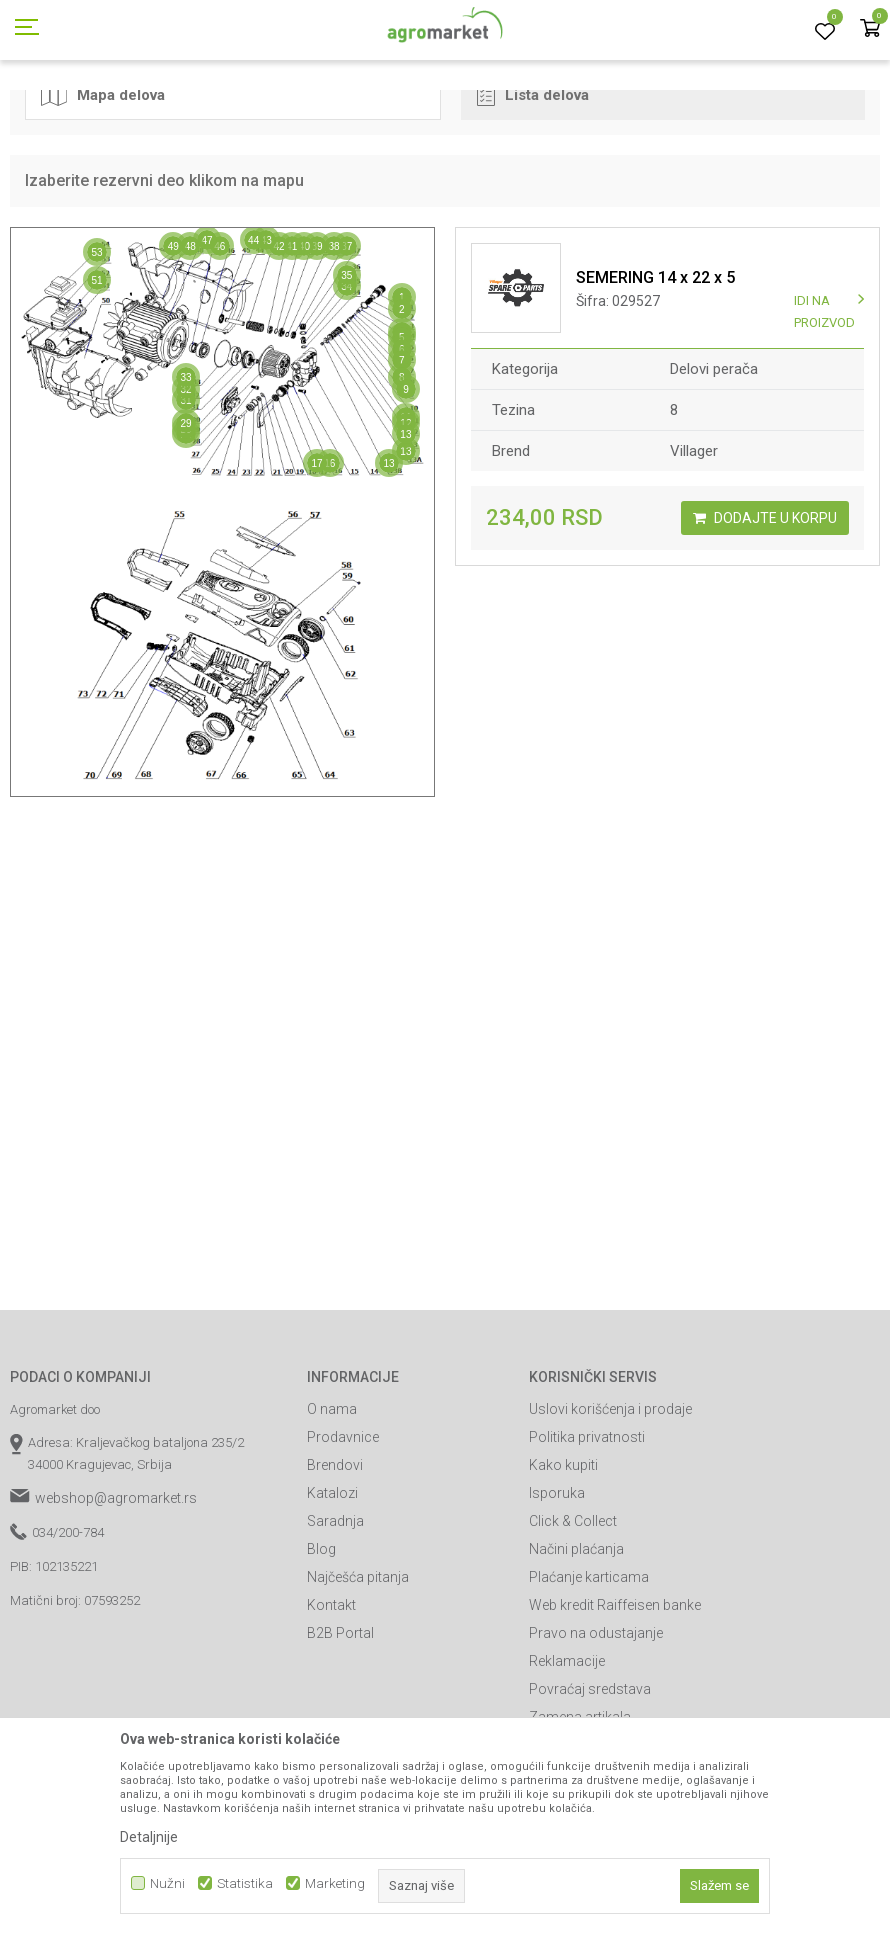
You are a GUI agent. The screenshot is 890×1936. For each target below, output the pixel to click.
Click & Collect (573, 1611)
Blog (321, 1639)
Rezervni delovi (132, 113)
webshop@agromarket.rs (116, 1588)
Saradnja (335, 1611)
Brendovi (335, 1555)
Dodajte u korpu (765, 608)
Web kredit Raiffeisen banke (615, 1695)
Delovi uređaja (386, 113)
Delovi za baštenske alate (261, 113)
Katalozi (332, 1583)
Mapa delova (103, 184)
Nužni (167, 1883)
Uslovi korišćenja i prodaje (610, 1499)
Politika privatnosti (587, 1527)
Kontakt (331, 1695)
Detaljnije (149, 1837)
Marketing (335, 1883)
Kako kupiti (563, 1555)
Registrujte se (736, 19)
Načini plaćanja (576, 1639)
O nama (332, 1499)
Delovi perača (478, 113)
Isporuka (557, 1583)
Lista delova (533, 184)
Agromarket (42, 113)
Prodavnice (343, 1527)
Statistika (245, 1883)
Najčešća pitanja (358, 1667)
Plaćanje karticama (589, 1667)
